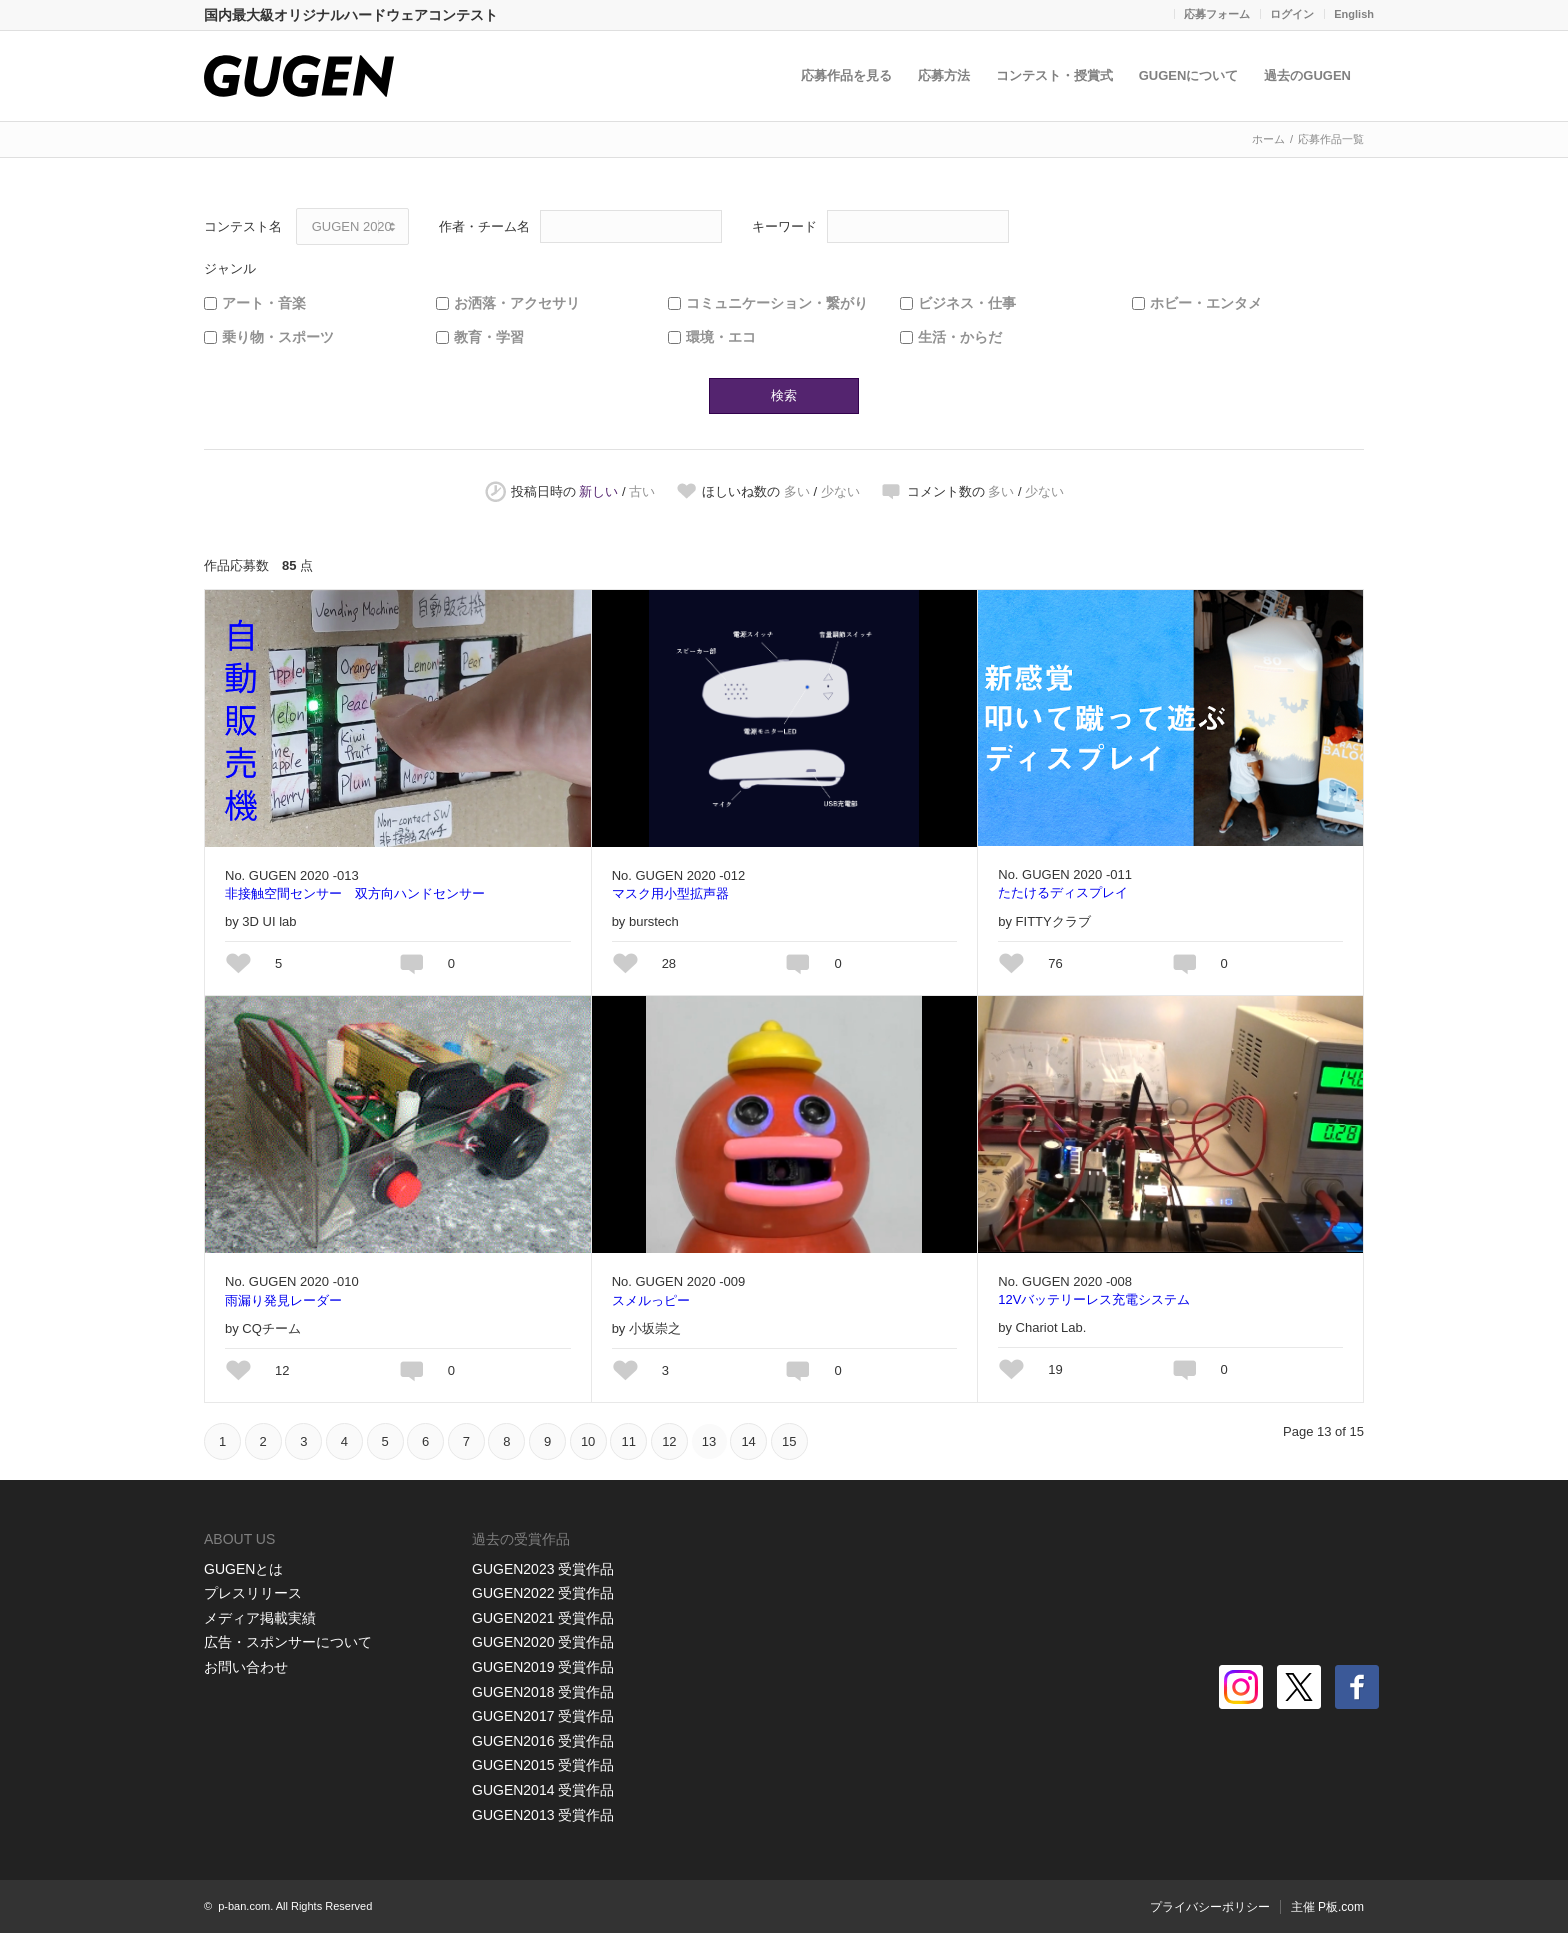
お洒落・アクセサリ (517, 303)
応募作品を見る (846, 75)
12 (669, 1441)
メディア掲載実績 (260, 1618)
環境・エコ (721, 337)
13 (709, 1441)
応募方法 (944, 75)
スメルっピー (651, 1300)
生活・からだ (960, 337)
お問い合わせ (246, 1667)
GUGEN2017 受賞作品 (543, 1716)
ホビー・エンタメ (1206, 303)
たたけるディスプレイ (1063, 892)
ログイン (1292, 14)
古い (642, 491)
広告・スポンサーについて (288, 1642)
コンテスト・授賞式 (1054, 75)
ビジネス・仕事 (967, 303)
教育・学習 (489, 337)
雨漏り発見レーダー (283, 1300)
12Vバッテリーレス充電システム (1094, 1299)
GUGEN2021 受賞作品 (543, 1618)
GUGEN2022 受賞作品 (543, 1593)
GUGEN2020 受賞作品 (543, 1642)
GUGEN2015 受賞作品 (543, 1765)
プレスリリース (253, 1593)
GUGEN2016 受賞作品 (543, 1741)
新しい (598, 491)
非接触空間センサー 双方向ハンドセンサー (355, 893)
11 (629, 1441)
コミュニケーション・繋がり (777, 303)
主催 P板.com (1327, 1907)
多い (797, 491)
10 (588, 1441)
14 (748, 1441)
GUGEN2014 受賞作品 (543, 1790)
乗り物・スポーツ (278, 337)
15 (789, 1441)
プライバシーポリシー (1210, 1907)
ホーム (1268, 139)
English (1354, 14)
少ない (840, 491)
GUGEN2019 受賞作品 (543, 1667)
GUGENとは (243, 1569)
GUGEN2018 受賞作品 (543, 1692)
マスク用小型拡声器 (670, 893)
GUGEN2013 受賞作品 (543, 1815)
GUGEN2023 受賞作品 (543, 1569)
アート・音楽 (264, 303)
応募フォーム (1217, 14)
